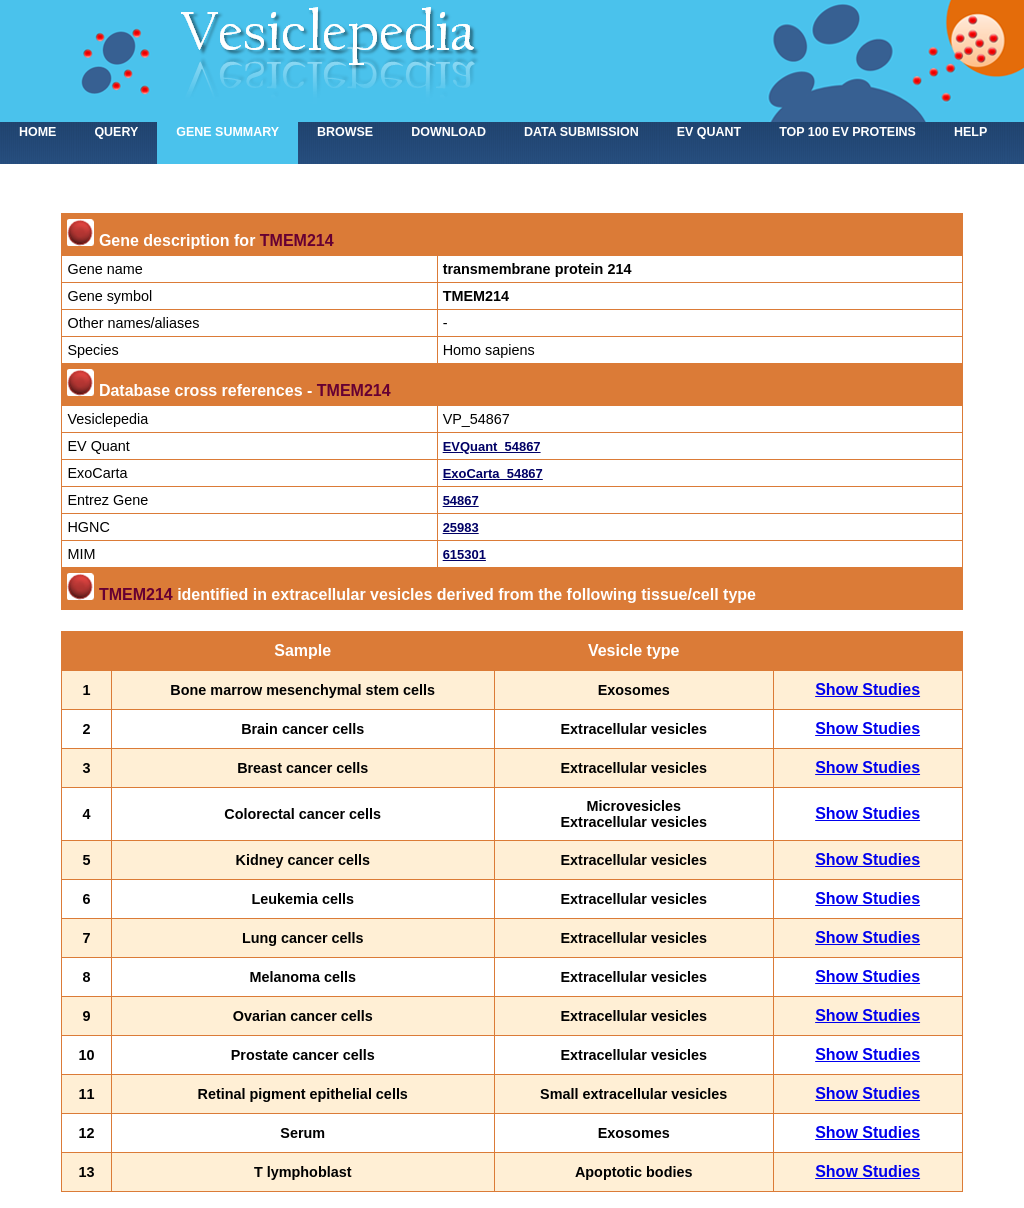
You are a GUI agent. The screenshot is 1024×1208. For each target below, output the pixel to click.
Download (448, 132)
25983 (461, 527)
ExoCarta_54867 (493, 473)
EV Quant (709, 132)
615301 (464, 554)
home (37, 132)
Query (116, 132)
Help (970, 132)
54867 (461, 500)
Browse (345, 132)
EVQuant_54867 (492, 446)
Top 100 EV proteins (847, 132)
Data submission (581, 132)
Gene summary (227, 132)
